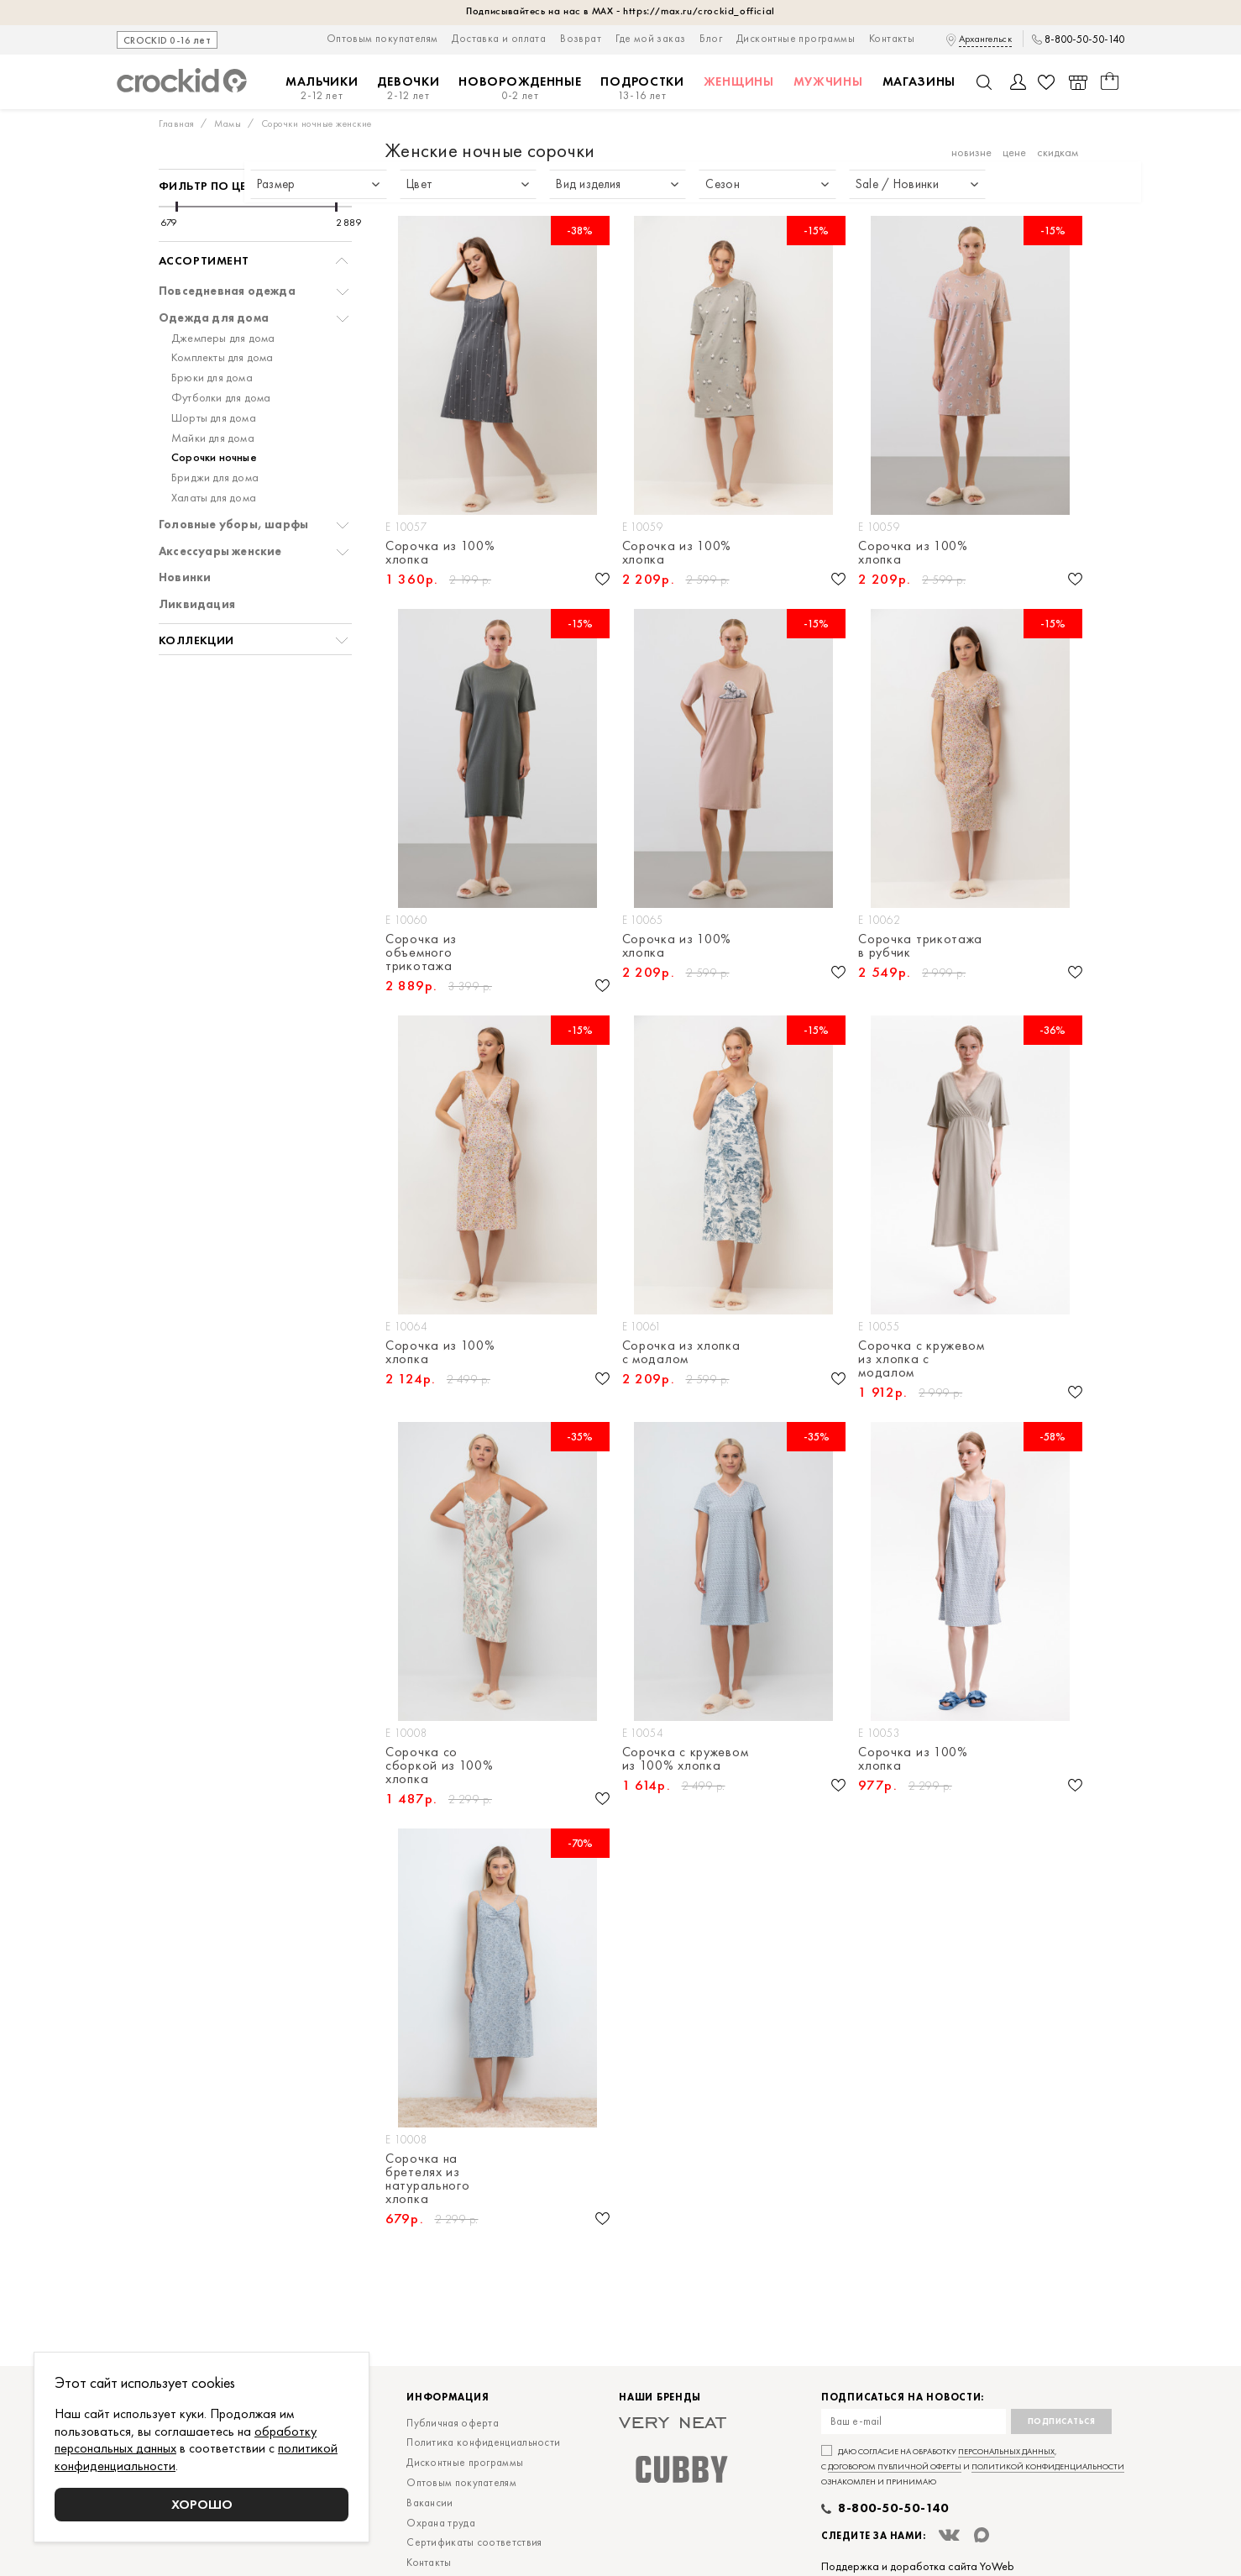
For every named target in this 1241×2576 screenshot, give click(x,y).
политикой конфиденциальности (1047, 2466)
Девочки (408, 88)
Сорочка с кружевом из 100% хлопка (685, 1758)
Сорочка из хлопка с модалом (681, 1352)
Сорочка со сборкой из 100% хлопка (439, 1765)
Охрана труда (440, 2523)
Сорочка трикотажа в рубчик (920, 945)
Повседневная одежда (227, 291)
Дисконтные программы (795, 38)
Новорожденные (519, 88)
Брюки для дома (212, 377)
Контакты (891, 38)
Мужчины (828, 81)
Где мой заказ (650, 38)
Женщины (739, 81)
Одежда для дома (214, 318)
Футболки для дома (220, 397)
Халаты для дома (213, 497)
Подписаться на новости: (902, 2397)
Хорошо (202, 2504)
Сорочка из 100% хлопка (440, 552)
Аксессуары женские (220, 551)
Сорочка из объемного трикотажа (421, 952)
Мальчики (322, 88)
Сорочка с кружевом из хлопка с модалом (921, 1359)
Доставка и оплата (499, 38)
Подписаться (1062, 2421)
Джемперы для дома (223, 338)
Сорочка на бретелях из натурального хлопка (427, 2179)
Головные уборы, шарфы (233, 524)
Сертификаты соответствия (474, 2542)
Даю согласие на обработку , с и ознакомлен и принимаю (972, 2466)
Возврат (580, 38)
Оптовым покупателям (382, 38)
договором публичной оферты (894, 2466)
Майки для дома (212, 438)
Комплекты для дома (222, 357)
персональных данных (1006, 2451)
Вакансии (429, 2502)
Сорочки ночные (214, 457)
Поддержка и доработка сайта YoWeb (917, 2565)
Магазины (919, 81)
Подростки (642, 88)
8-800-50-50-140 (1084, 39)
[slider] (176, 207)
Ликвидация (197, 604)
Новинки (185, 577)
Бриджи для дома (215, 477)
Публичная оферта (452, 2423)
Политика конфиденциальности (483, 2442)
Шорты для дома (213, 418)
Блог (710, 38)
